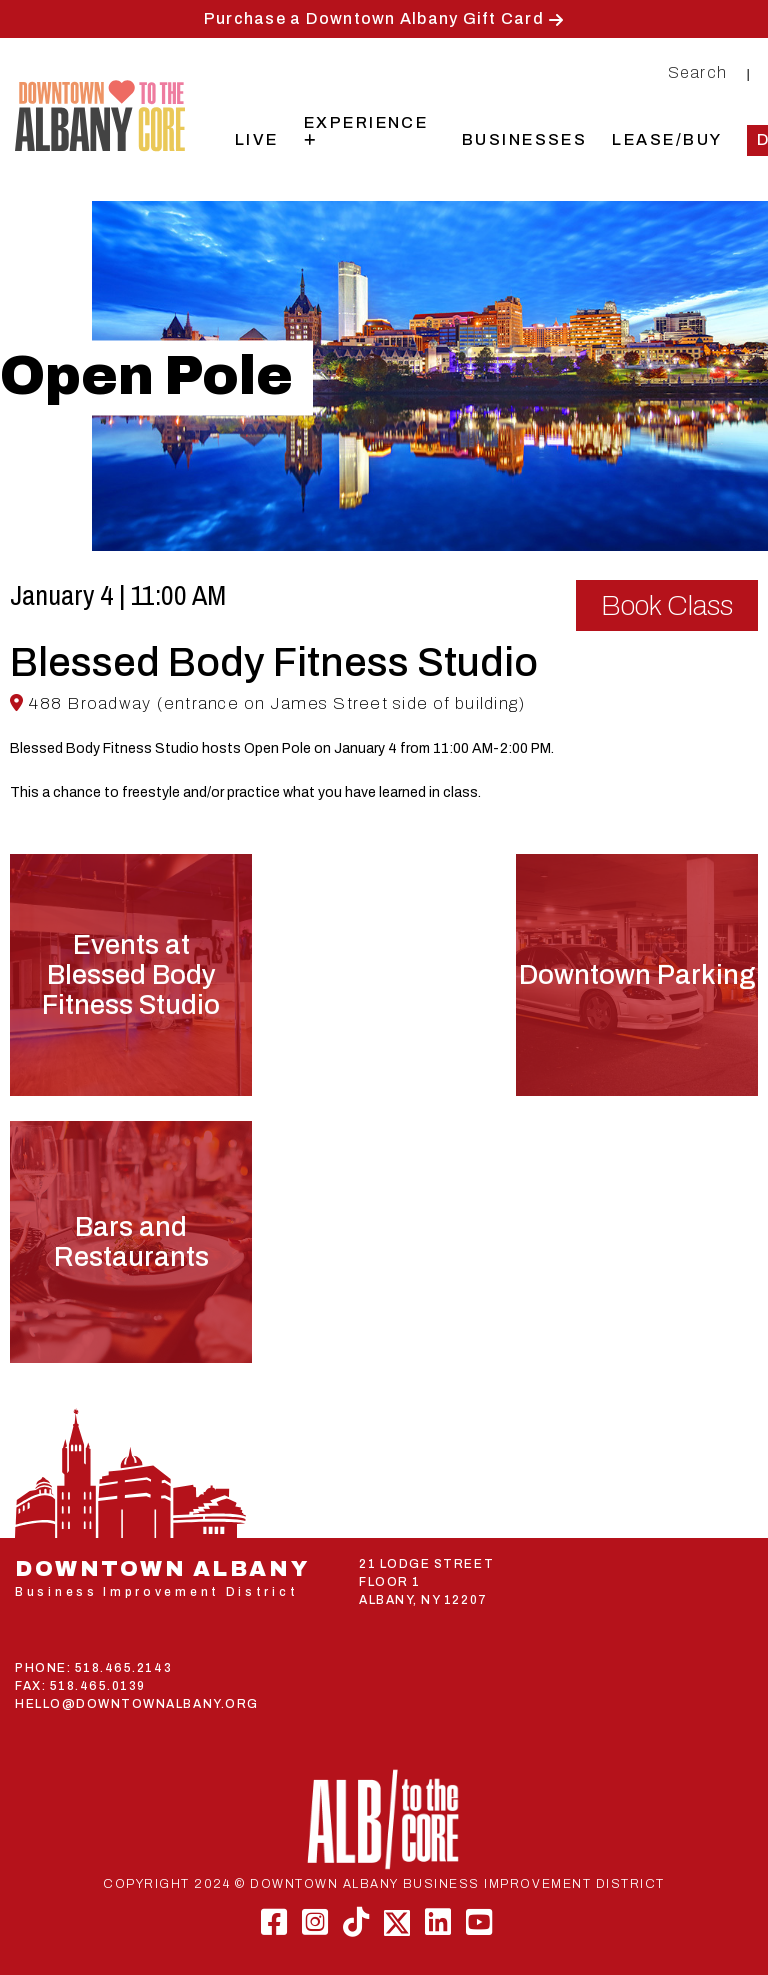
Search (698, 72)
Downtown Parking (637, 975)
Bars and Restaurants (131, 1242)
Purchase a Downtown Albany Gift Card (374, 18)
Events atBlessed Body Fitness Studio (131, 975)
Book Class (667, 605)
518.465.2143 (123, 1668)
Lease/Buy (667, 139)
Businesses (525, 139)
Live (257, 139)
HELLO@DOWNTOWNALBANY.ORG (137, 1704)
